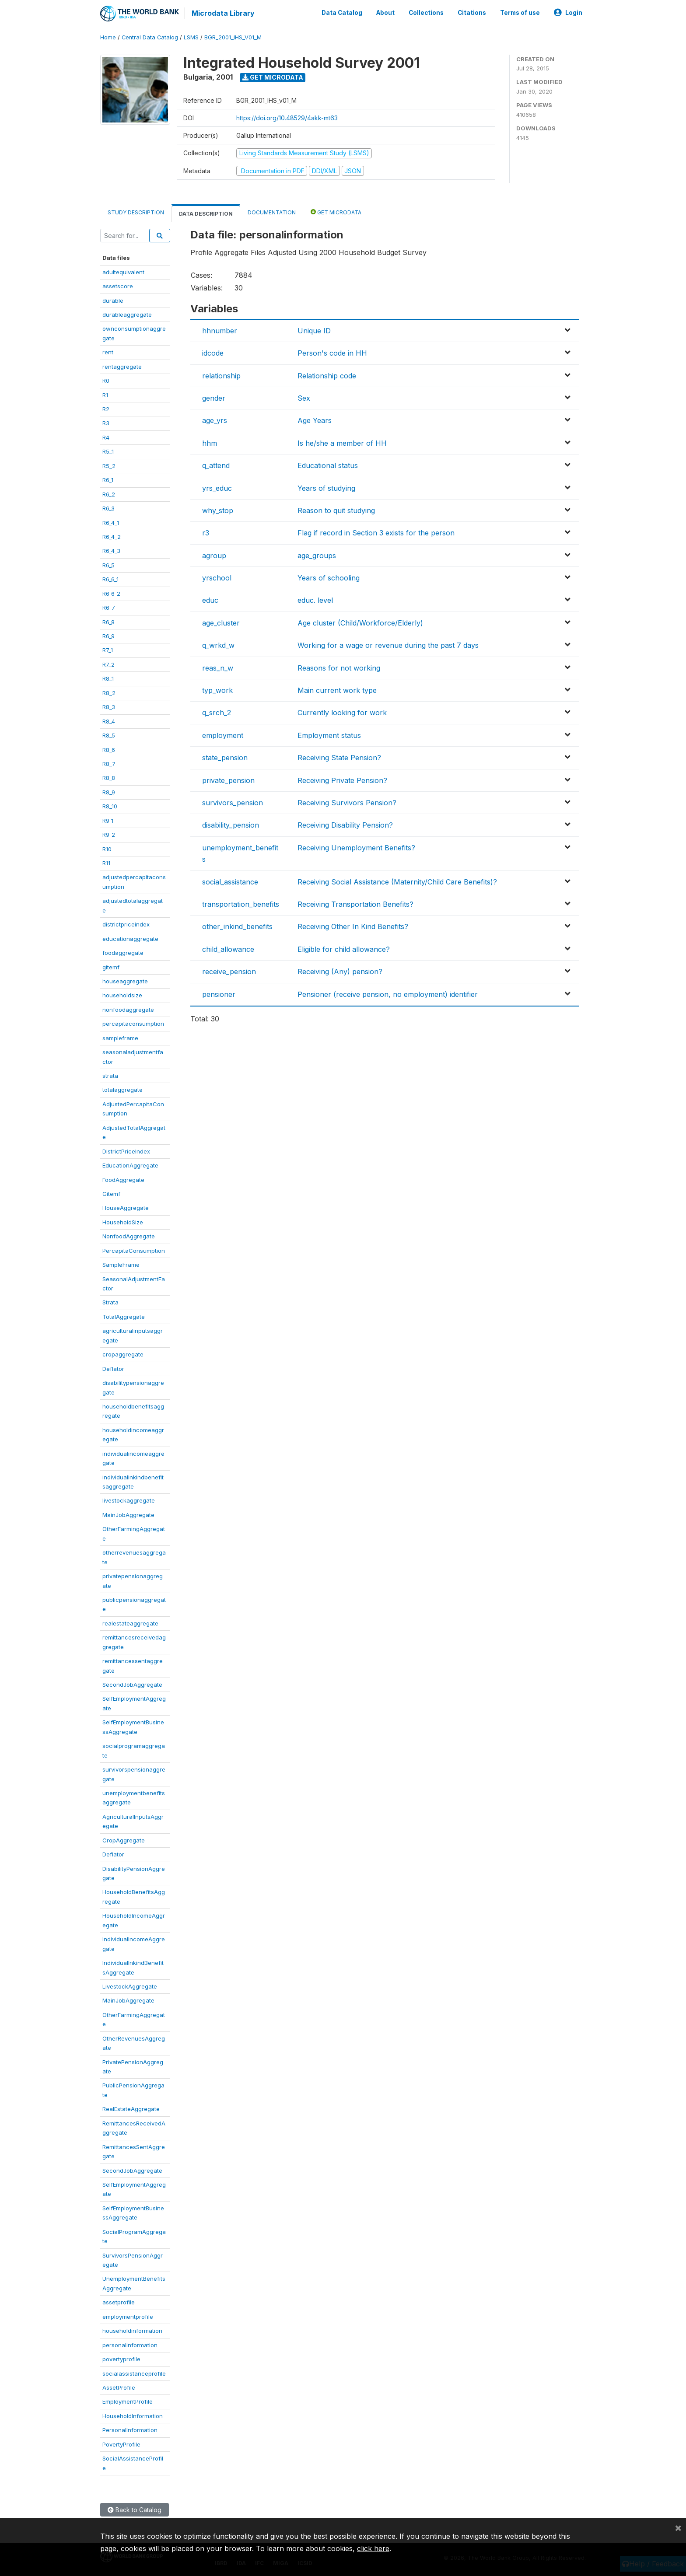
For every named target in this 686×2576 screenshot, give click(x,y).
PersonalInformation (130, 2429)
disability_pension (230, 824)
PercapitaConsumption (133, 1249)
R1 (105, 394)
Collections (426, 12)
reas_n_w (217, 667)
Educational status (328, 465)
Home (108, 37)
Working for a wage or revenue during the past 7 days (388, 644)
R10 (107, 848)
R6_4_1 (110, 521)
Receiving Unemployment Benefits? (356, 846)
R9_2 (108, 834)
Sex (304, 397)
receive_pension (229, 971)
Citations (472, 12)
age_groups (317, 554)
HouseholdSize (122, 1221)
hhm (209, 442)
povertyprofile (121, 2358)
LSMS (191, 37)
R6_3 (108, 507)
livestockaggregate (128, 1499)
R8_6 (108, 748)
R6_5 (108, 564)
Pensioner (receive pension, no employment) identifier (388, 993)
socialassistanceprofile (134, 2372)
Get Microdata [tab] (336, 211)
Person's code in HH (332, 352)
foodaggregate (123, 952)
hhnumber (219, 329)
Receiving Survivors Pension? (347, 802)
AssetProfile (118, 2387)
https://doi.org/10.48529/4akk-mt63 (287, 117)
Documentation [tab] (272, 212)
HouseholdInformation (132, 2415)
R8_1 (108, 678)
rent (107, 351)
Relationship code (327, 374)
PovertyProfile (121, 2443)
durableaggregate (127, 314)
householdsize (122, 994)
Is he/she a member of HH (342, 442)
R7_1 (107, 649)
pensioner (218, 993)
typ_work (217, 689)
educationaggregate (130, 937)
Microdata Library (222, 13)
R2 (105, 408)
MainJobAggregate (128, 1513)
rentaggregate (122, 365)
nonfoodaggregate (128, 1008)
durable (112, 299)
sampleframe (120, 1037)
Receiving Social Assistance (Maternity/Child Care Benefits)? (397, 881)
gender (213, 397)
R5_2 (109, 464)
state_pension (225, 757)
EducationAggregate (130, 1164)
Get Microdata (272, 76)
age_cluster (221, 622)
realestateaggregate (130, 1622)
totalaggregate (122, 1089)
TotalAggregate (123, 1315)
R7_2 (108, 663)
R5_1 (108, 450)
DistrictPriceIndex (126, 1150)
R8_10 (109, 805)
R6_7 (108, 607)
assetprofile (118, 2301)
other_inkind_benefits (237, 926)
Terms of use (520, 12)
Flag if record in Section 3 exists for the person (376, 532)
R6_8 (108, 621)
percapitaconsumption (133, 1023)
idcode (213, 352)
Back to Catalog (134, 2509)
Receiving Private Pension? (342, 779)
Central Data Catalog (150, 37)
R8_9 (108, 791)
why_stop (217, 509)
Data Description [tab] (206, 213)
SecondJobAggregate (132, 1684)
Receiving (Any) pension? (340, 971)
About (385, 12)
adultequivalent (123, 271)
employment (222, 734)
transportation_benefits (240, 903)
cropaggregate (123, 1353)
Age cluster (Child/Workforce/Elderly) (360, 622)
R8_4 (108, 720)
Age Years (315, 420)
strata (110, 1075)
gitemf (110, 966)
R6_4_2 (111, 536)
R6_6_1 (110, 578)
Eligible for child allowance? (344, 948)
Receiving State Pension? (339, 757)
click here (373, 2548)
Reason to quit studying (336, 509)
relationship (221, 374)
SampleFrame (121, 1264)
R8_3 (108, 706)
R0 (105, 380)
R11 (106, 862)
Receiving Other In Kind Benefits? (353, 926)
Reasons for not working (339, 667)
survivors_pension (232, 802)
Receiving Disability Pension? (345, 824)
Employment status (329, 734)
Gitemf (111, 1193)
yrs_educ (217, 487)
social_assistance (230, 881)
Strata (110, 1301)
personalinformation (130, 2344)
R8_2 (109, 692)
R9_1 (107, 819)
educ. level (315, 599)
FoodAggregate (123, 1178)
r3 (205, 532)
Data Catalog (342, 12)
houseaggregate (125, 980)
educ (210, 599)
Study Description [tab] (136, 212)
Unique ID (314, 329)
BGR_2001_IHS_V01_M (233, 37)
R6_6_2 (111, 592)
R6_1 (107, 479)
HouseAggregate (125, 1207)
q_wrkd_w (218, 644)
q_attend (216, 465)
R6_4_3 (111, 550)
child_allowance (228, 948)
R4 (105, 436)
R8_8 (108, 777)
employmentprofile (127, 2315)
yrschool (216, 577)
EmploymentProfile (127, 2401)
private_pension (228, 779)
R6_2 (108, 493)
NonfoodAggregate (128, 1235)
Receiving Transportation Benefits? (355, 903)
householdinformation (132, 2330)
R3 (105, 422)
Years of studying (326, 487)
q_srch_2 (216, 712)
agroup (214, 554)
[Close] (678, 2527)
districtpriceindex (126, 923)
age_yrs (214, 420)
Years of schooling (329, 577)
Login (568, 12)
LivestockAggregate (129, 1985)
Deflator (113, 1367)
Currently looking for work (342, 712)
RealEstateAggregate (131, 2108)
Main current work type (337, 689)
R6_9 (108, 635)
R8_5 (108, 734)
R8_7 (109, 763)
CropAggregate (123, 1839)
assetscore (117, 285)
